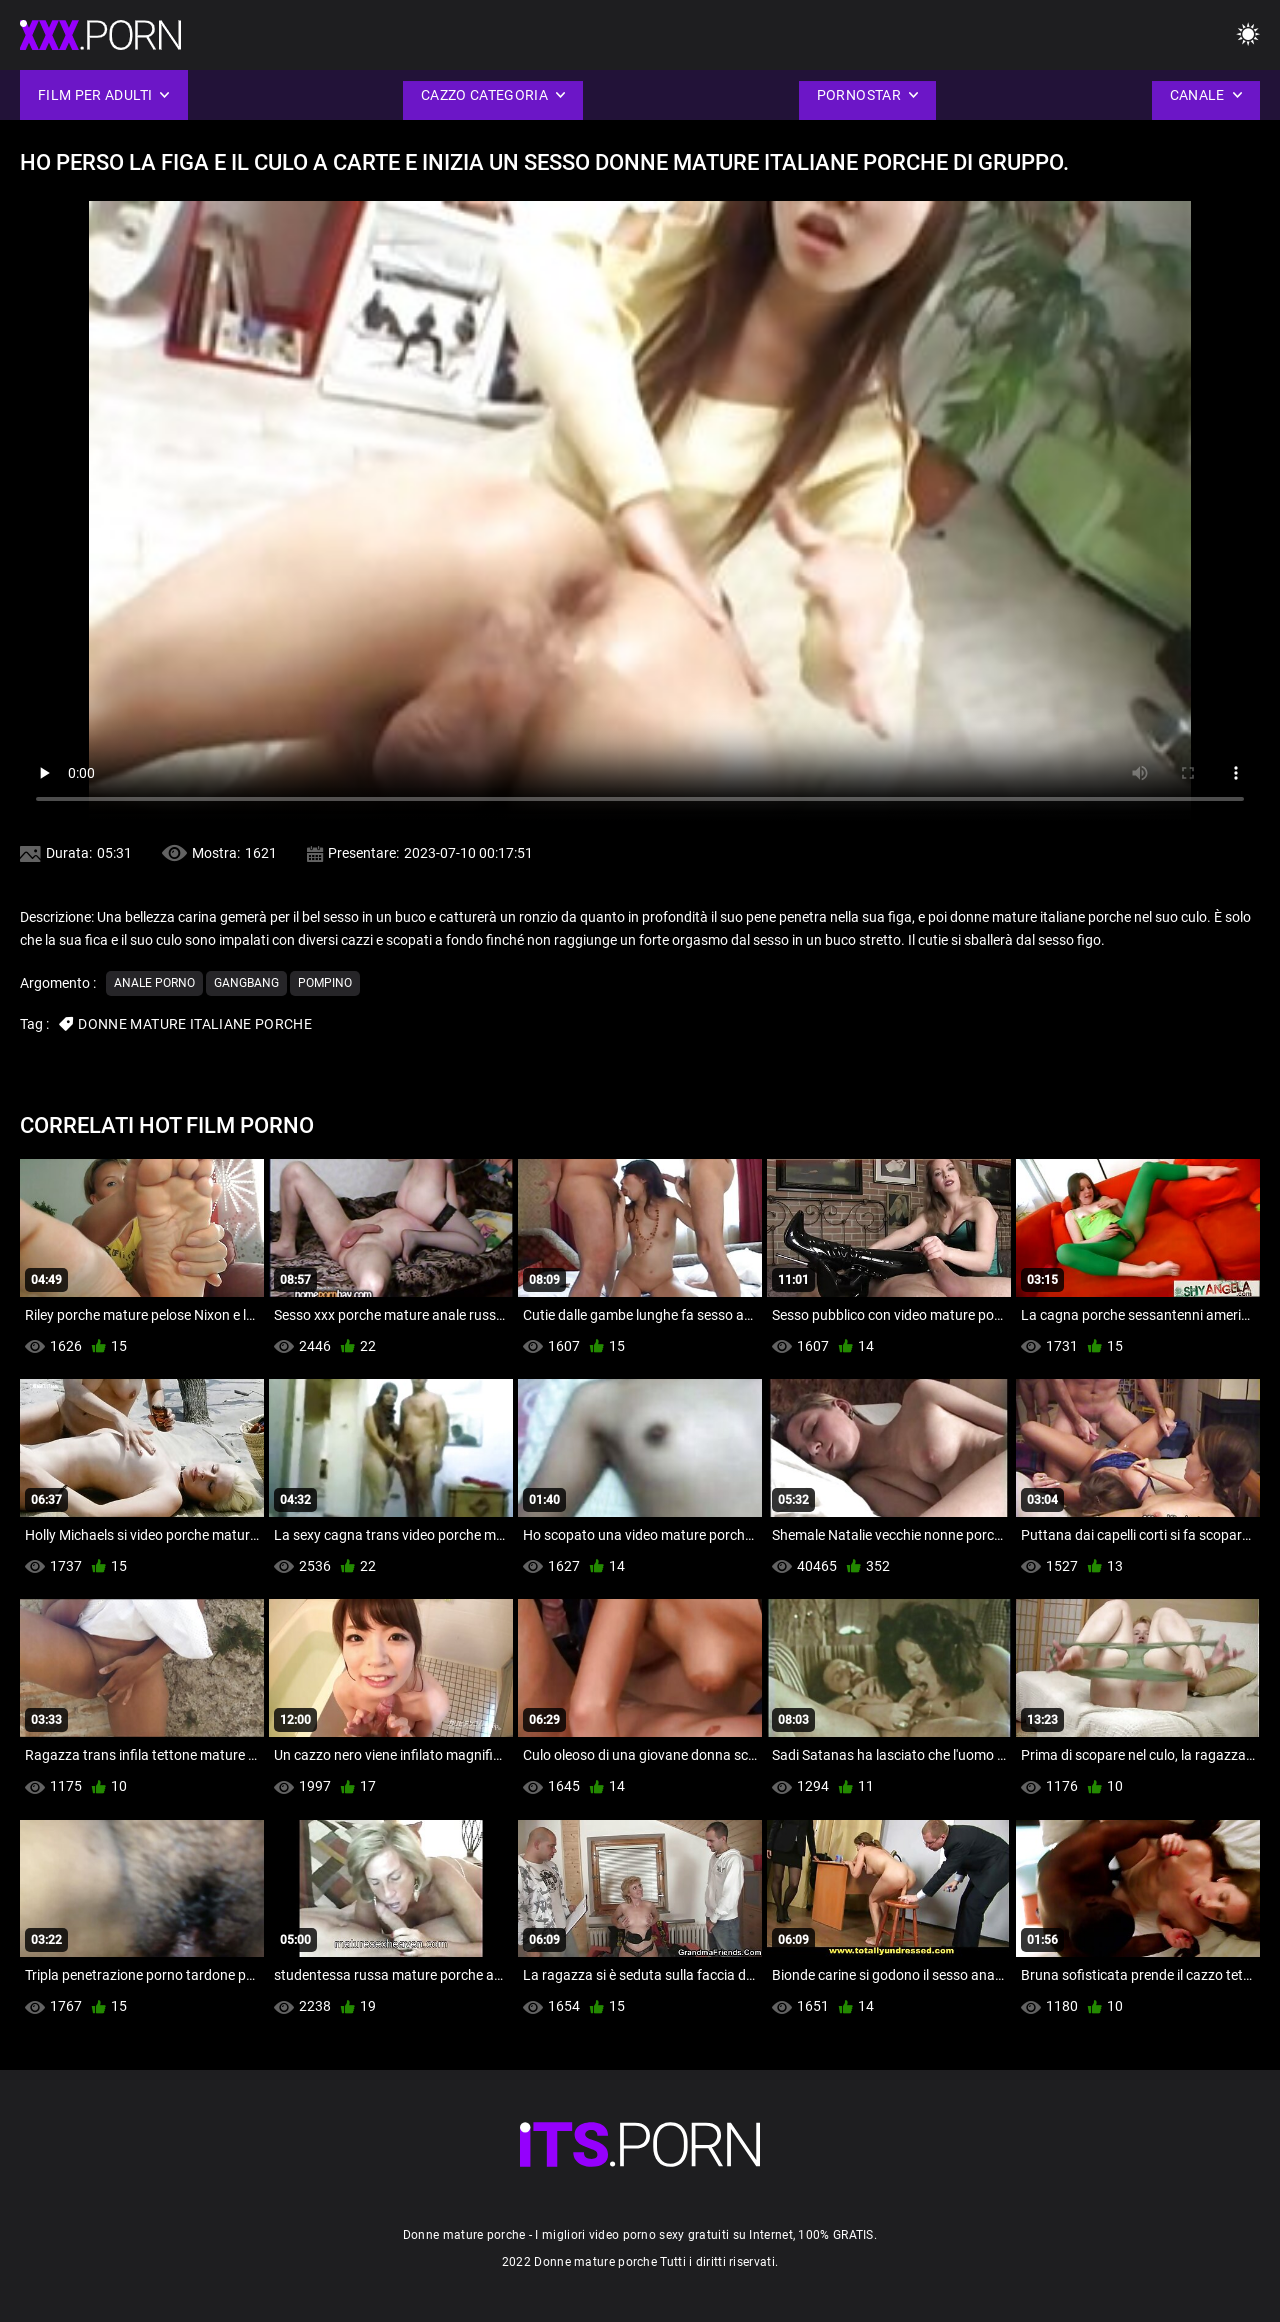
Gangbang (246, 983)
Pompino (325, 983)
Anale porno (154, 983)
